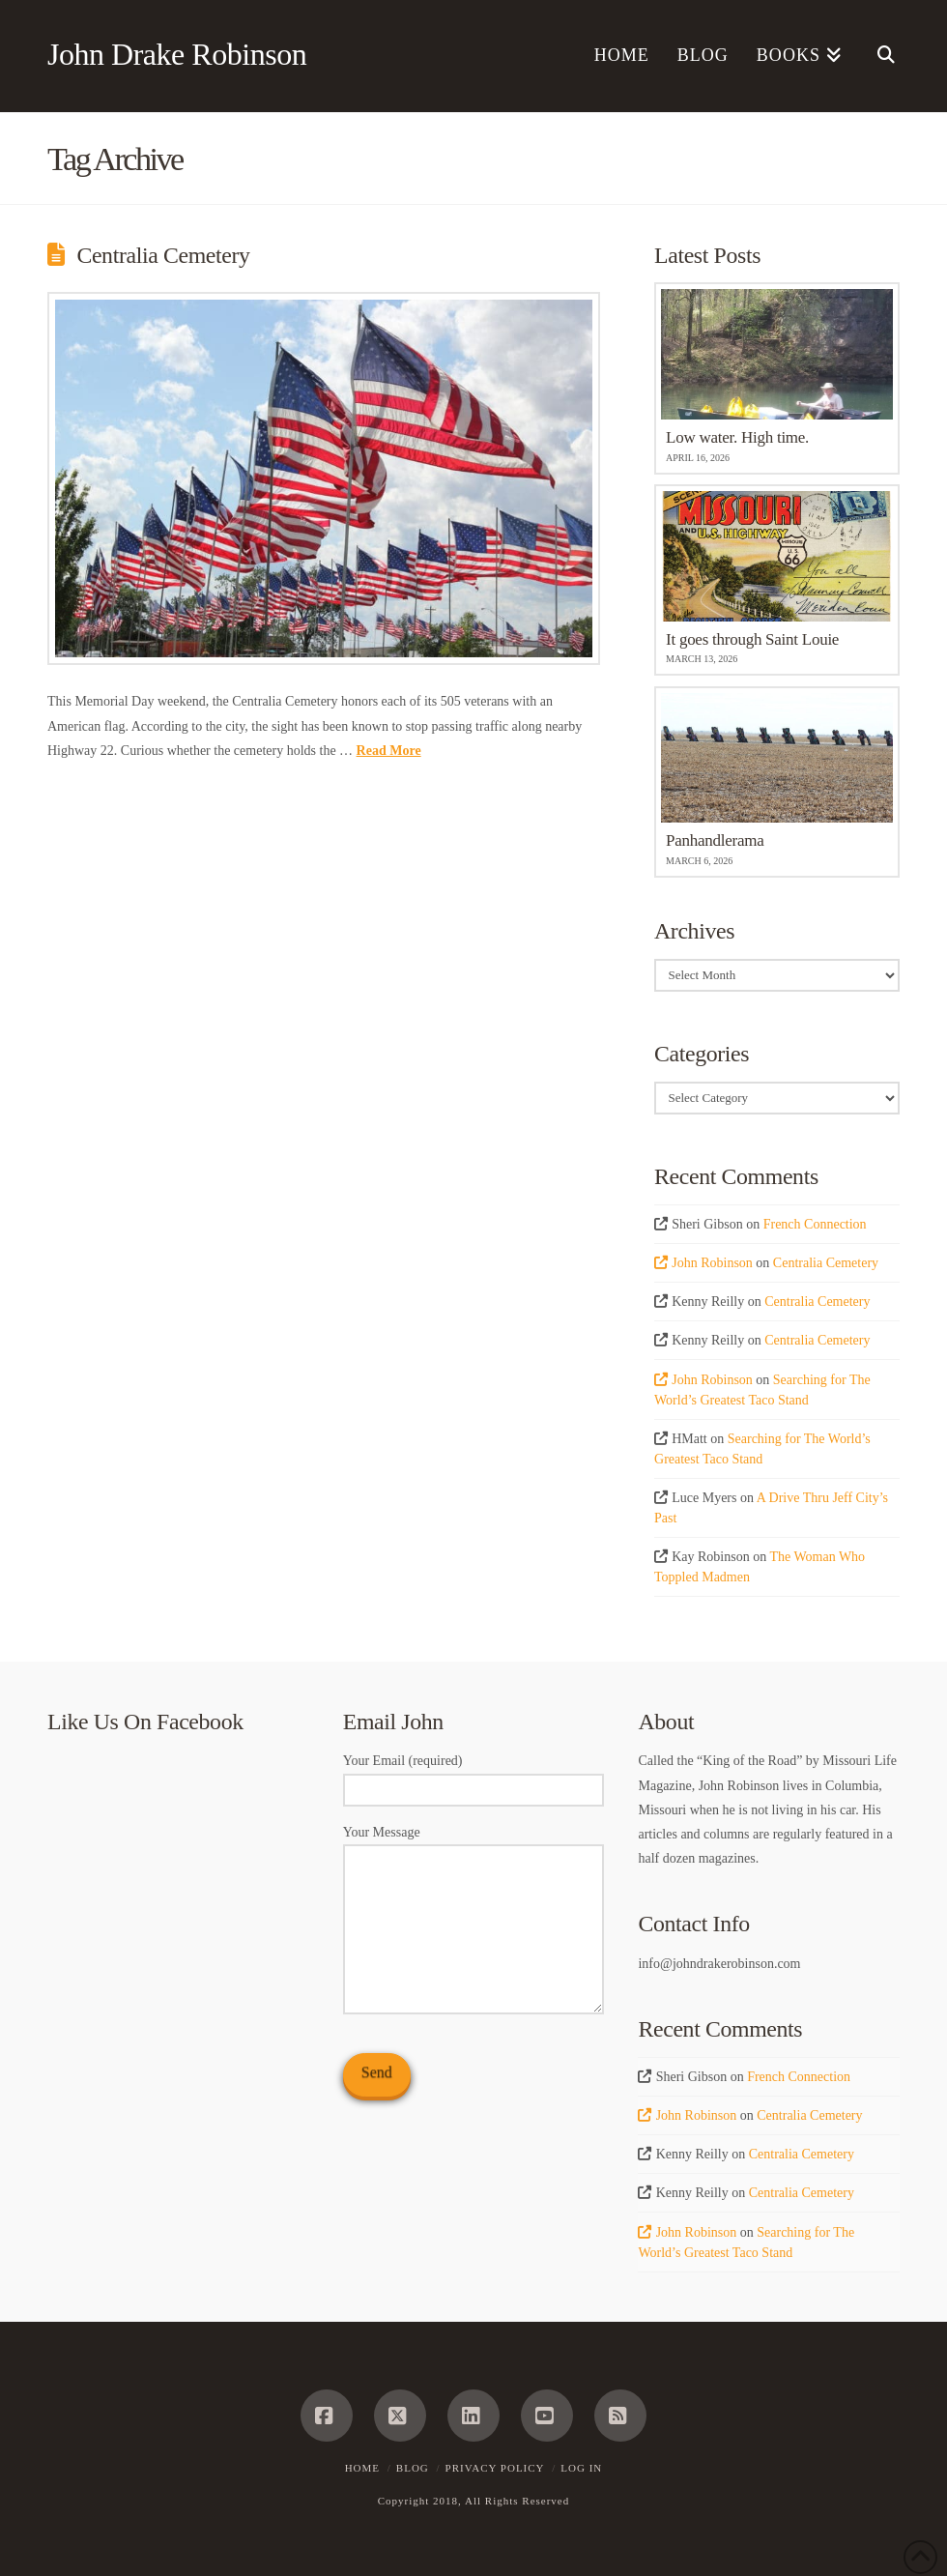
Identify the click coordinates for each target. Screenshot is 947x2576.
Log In (581, 2468)
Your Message (473, 1844)
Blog (412, 2468)
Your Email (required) (473, 1776)
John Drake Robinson (176, 54)
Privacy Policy (495, 2468)
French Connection (815, 1224)
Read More (389, 750)
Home (362, 2468)
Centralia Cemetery (162, 255)
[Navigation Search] (878, 56)
